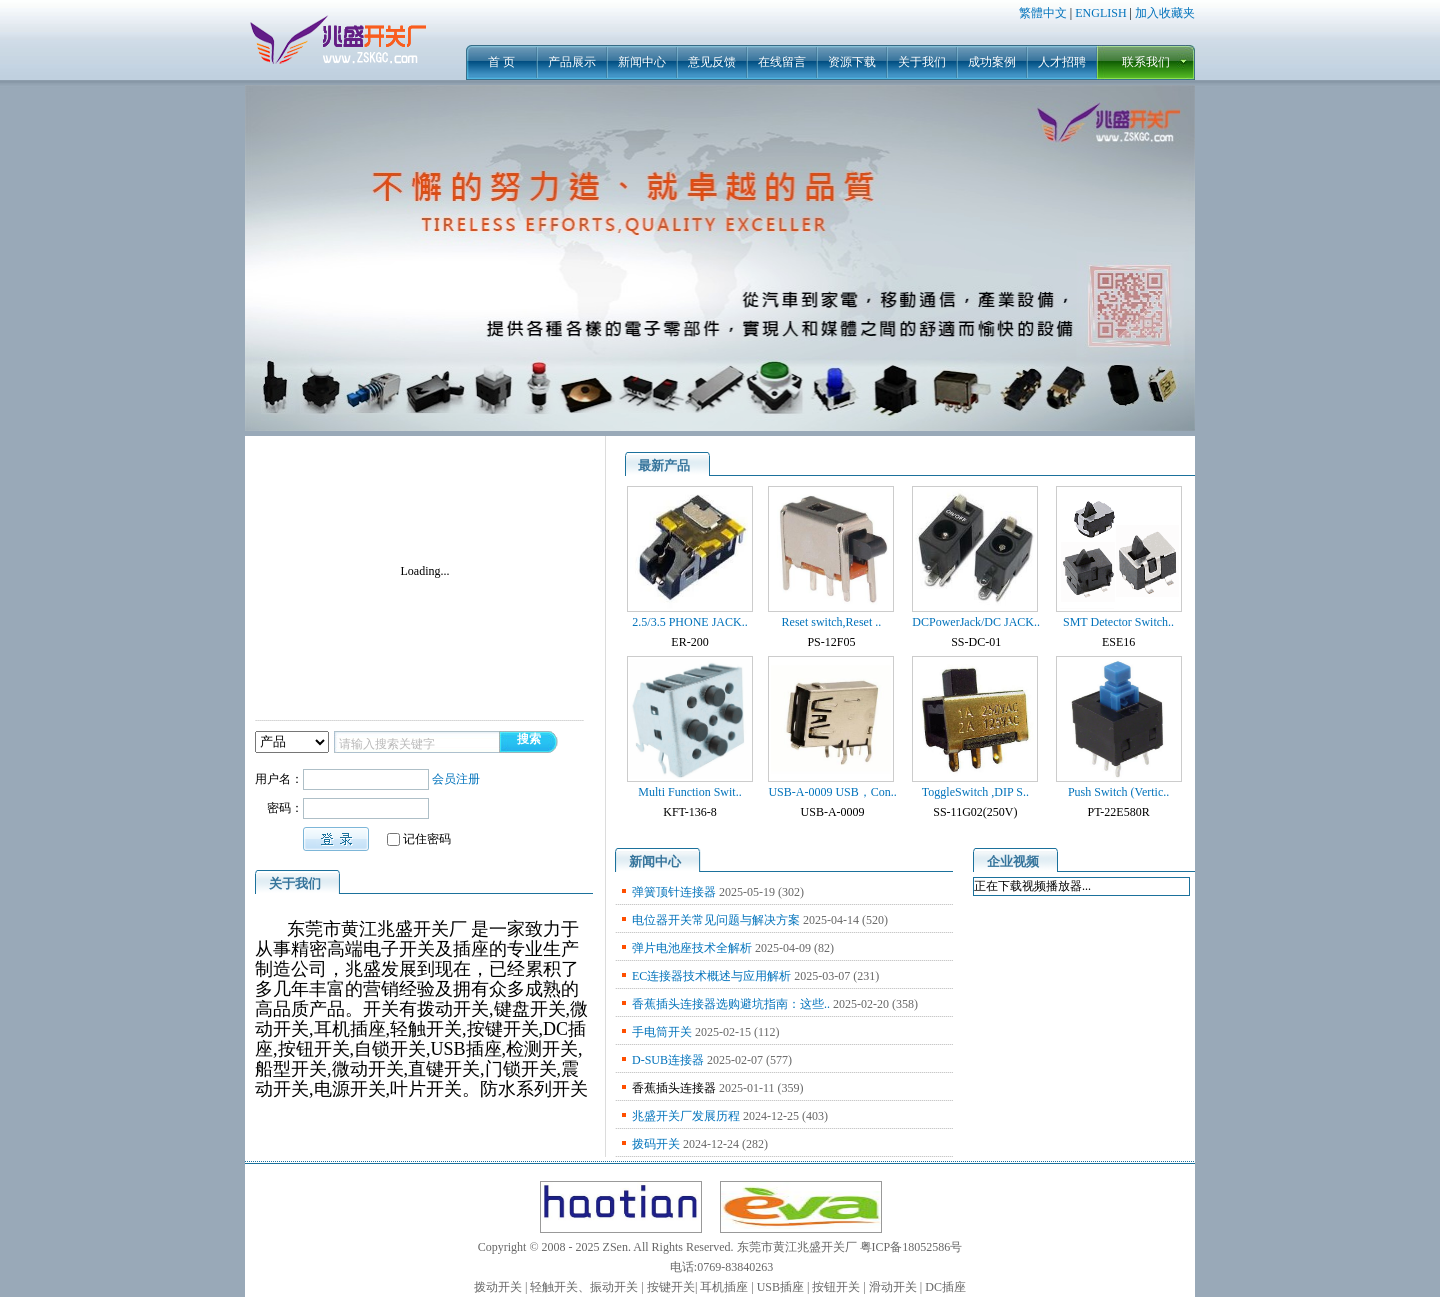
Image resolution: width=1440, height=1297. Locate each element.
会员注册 (456, 779)
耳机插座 (724, 1287)
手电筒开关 (662, 1032)
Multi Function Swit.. (689, 792)
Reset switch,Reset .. (832, 622)
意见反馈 (712, 62)
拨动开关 (498, 1287)
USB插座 (780, 1287)
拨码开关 (656, 1144)
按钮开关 (836, 1287)
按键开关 (671, 1287)
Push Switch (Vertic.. (1118, 792)
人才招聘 (1062, 62)
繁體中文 (1043, 13)
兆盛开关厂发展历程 (686, 1116)
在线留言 (782, 62)
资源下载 (852, 62)
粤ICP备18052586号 (911, 1247)
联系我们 (1146, 62)
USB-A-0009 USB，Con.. (832, 792)
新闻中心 (642, 62)
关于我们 (922, 62)
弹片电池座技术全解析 (692, 948)
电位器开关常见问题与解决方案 (716, 920)
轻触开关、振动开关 (584, 1287)
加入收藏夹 (1165, 13)
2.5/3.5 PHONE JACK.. (689, 622)
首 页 (501, 62)
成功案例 (992, 62)
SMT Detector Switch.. (1118, 622)
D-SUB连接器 (668, 1060)
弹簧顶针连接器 (674, 892)
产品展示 (572, 62)
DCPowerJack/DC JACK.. (976, 622)
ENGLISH (1100, 13)
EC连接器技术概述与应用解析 (711, 976)
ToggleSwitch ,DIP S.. (975, 792)
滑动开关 (893, 1287)
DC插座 (945, 1287)
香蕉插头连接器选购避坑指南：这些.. (731, 1004)
